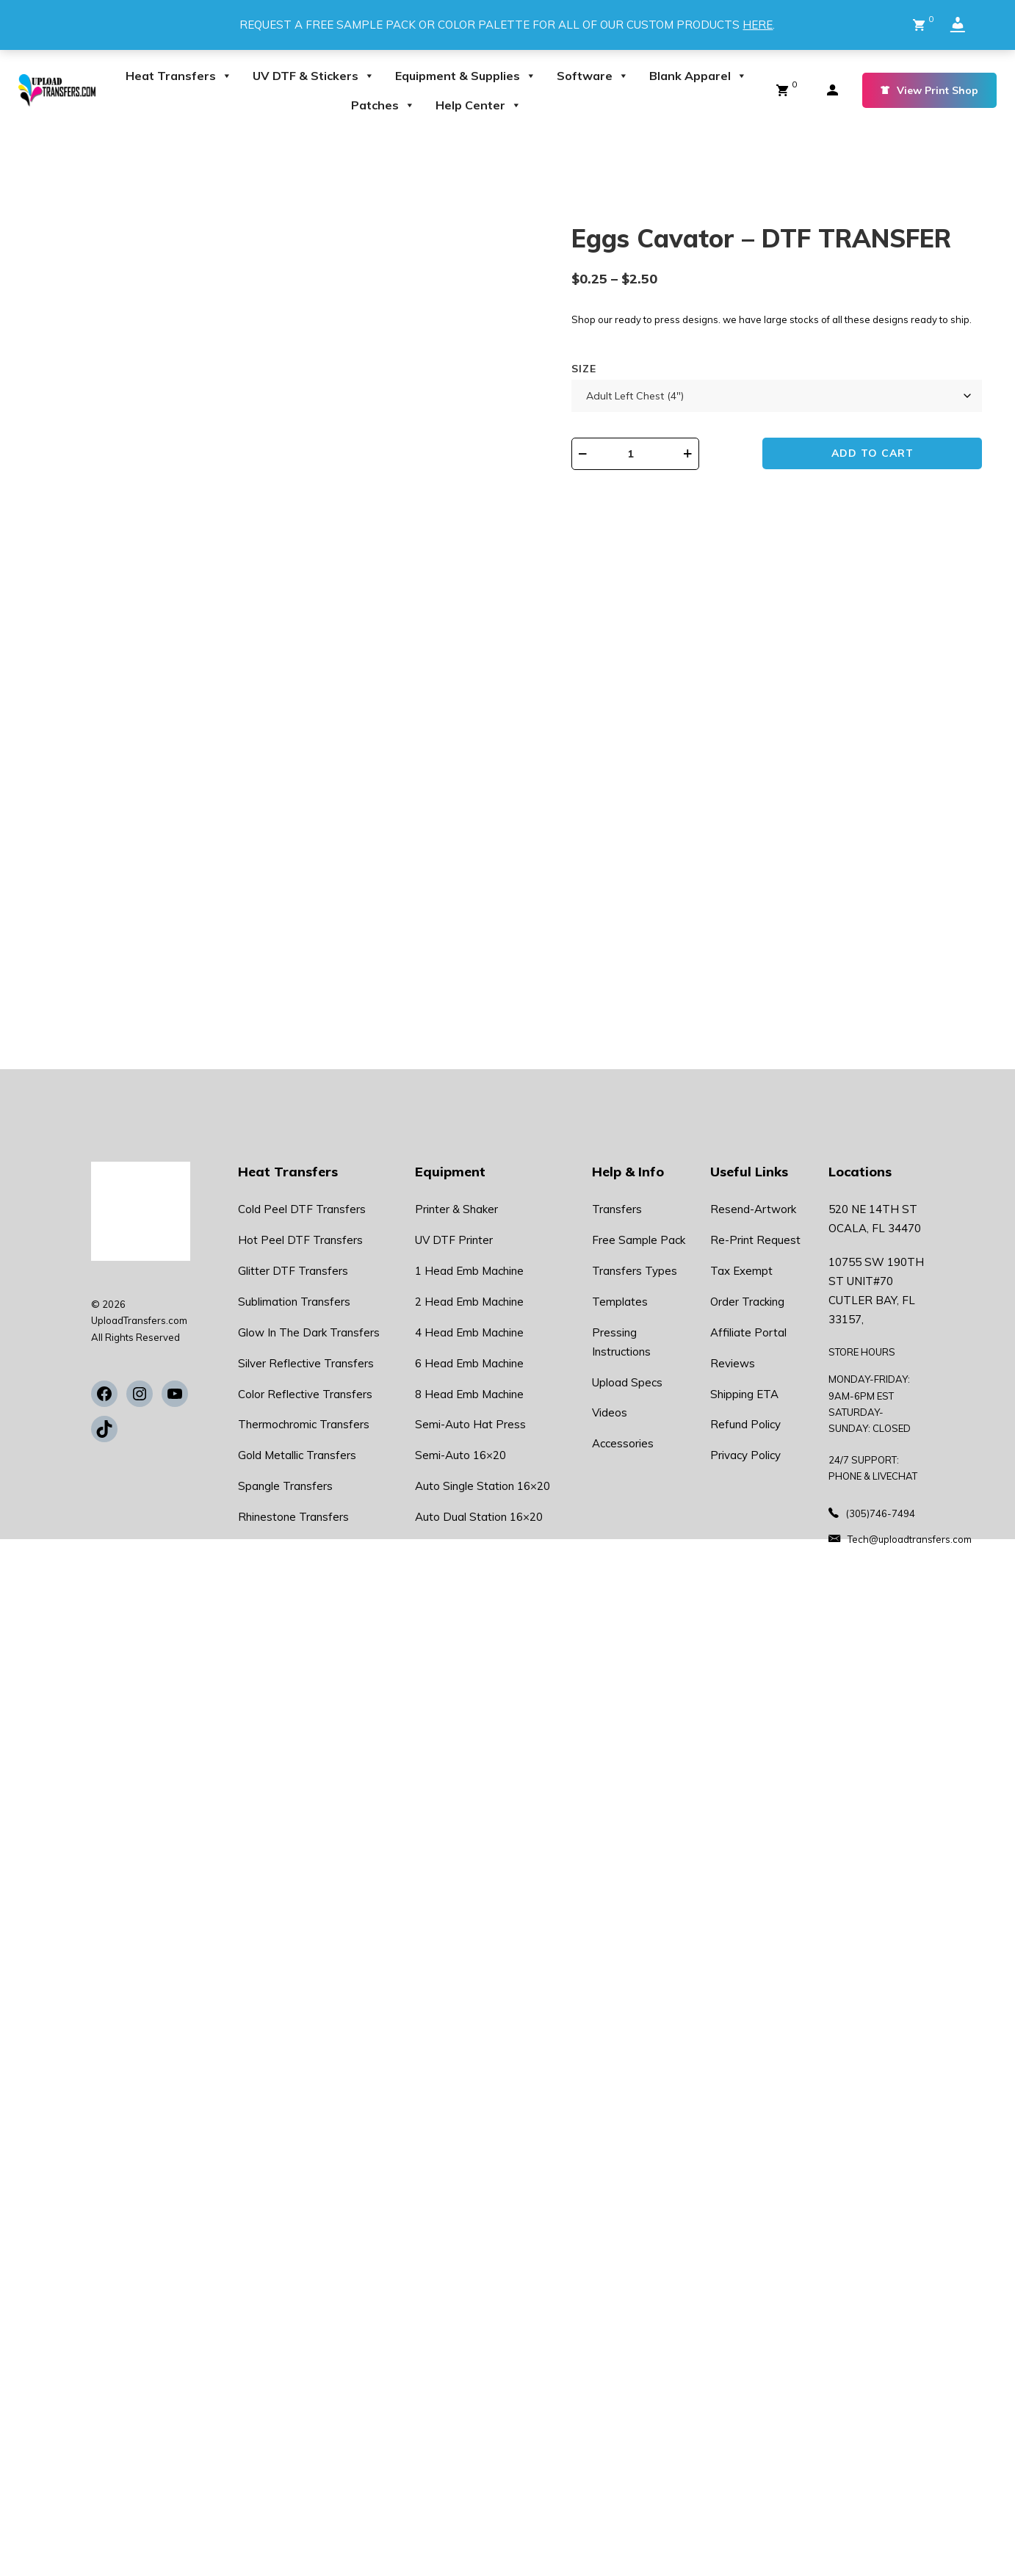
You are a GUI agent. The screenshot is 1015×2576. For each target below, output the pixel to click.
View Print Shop (929, 90)
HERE (758, 25)
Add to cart (879, 454)
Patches (383, 105)
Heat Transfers (179, 75)
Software (593, 75)
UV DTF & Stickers (314, 75)
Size (583, 368)
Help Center (478, 105)
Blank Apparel (698, 75)
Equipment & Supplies (465, 75)
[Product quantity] (644, 454)
